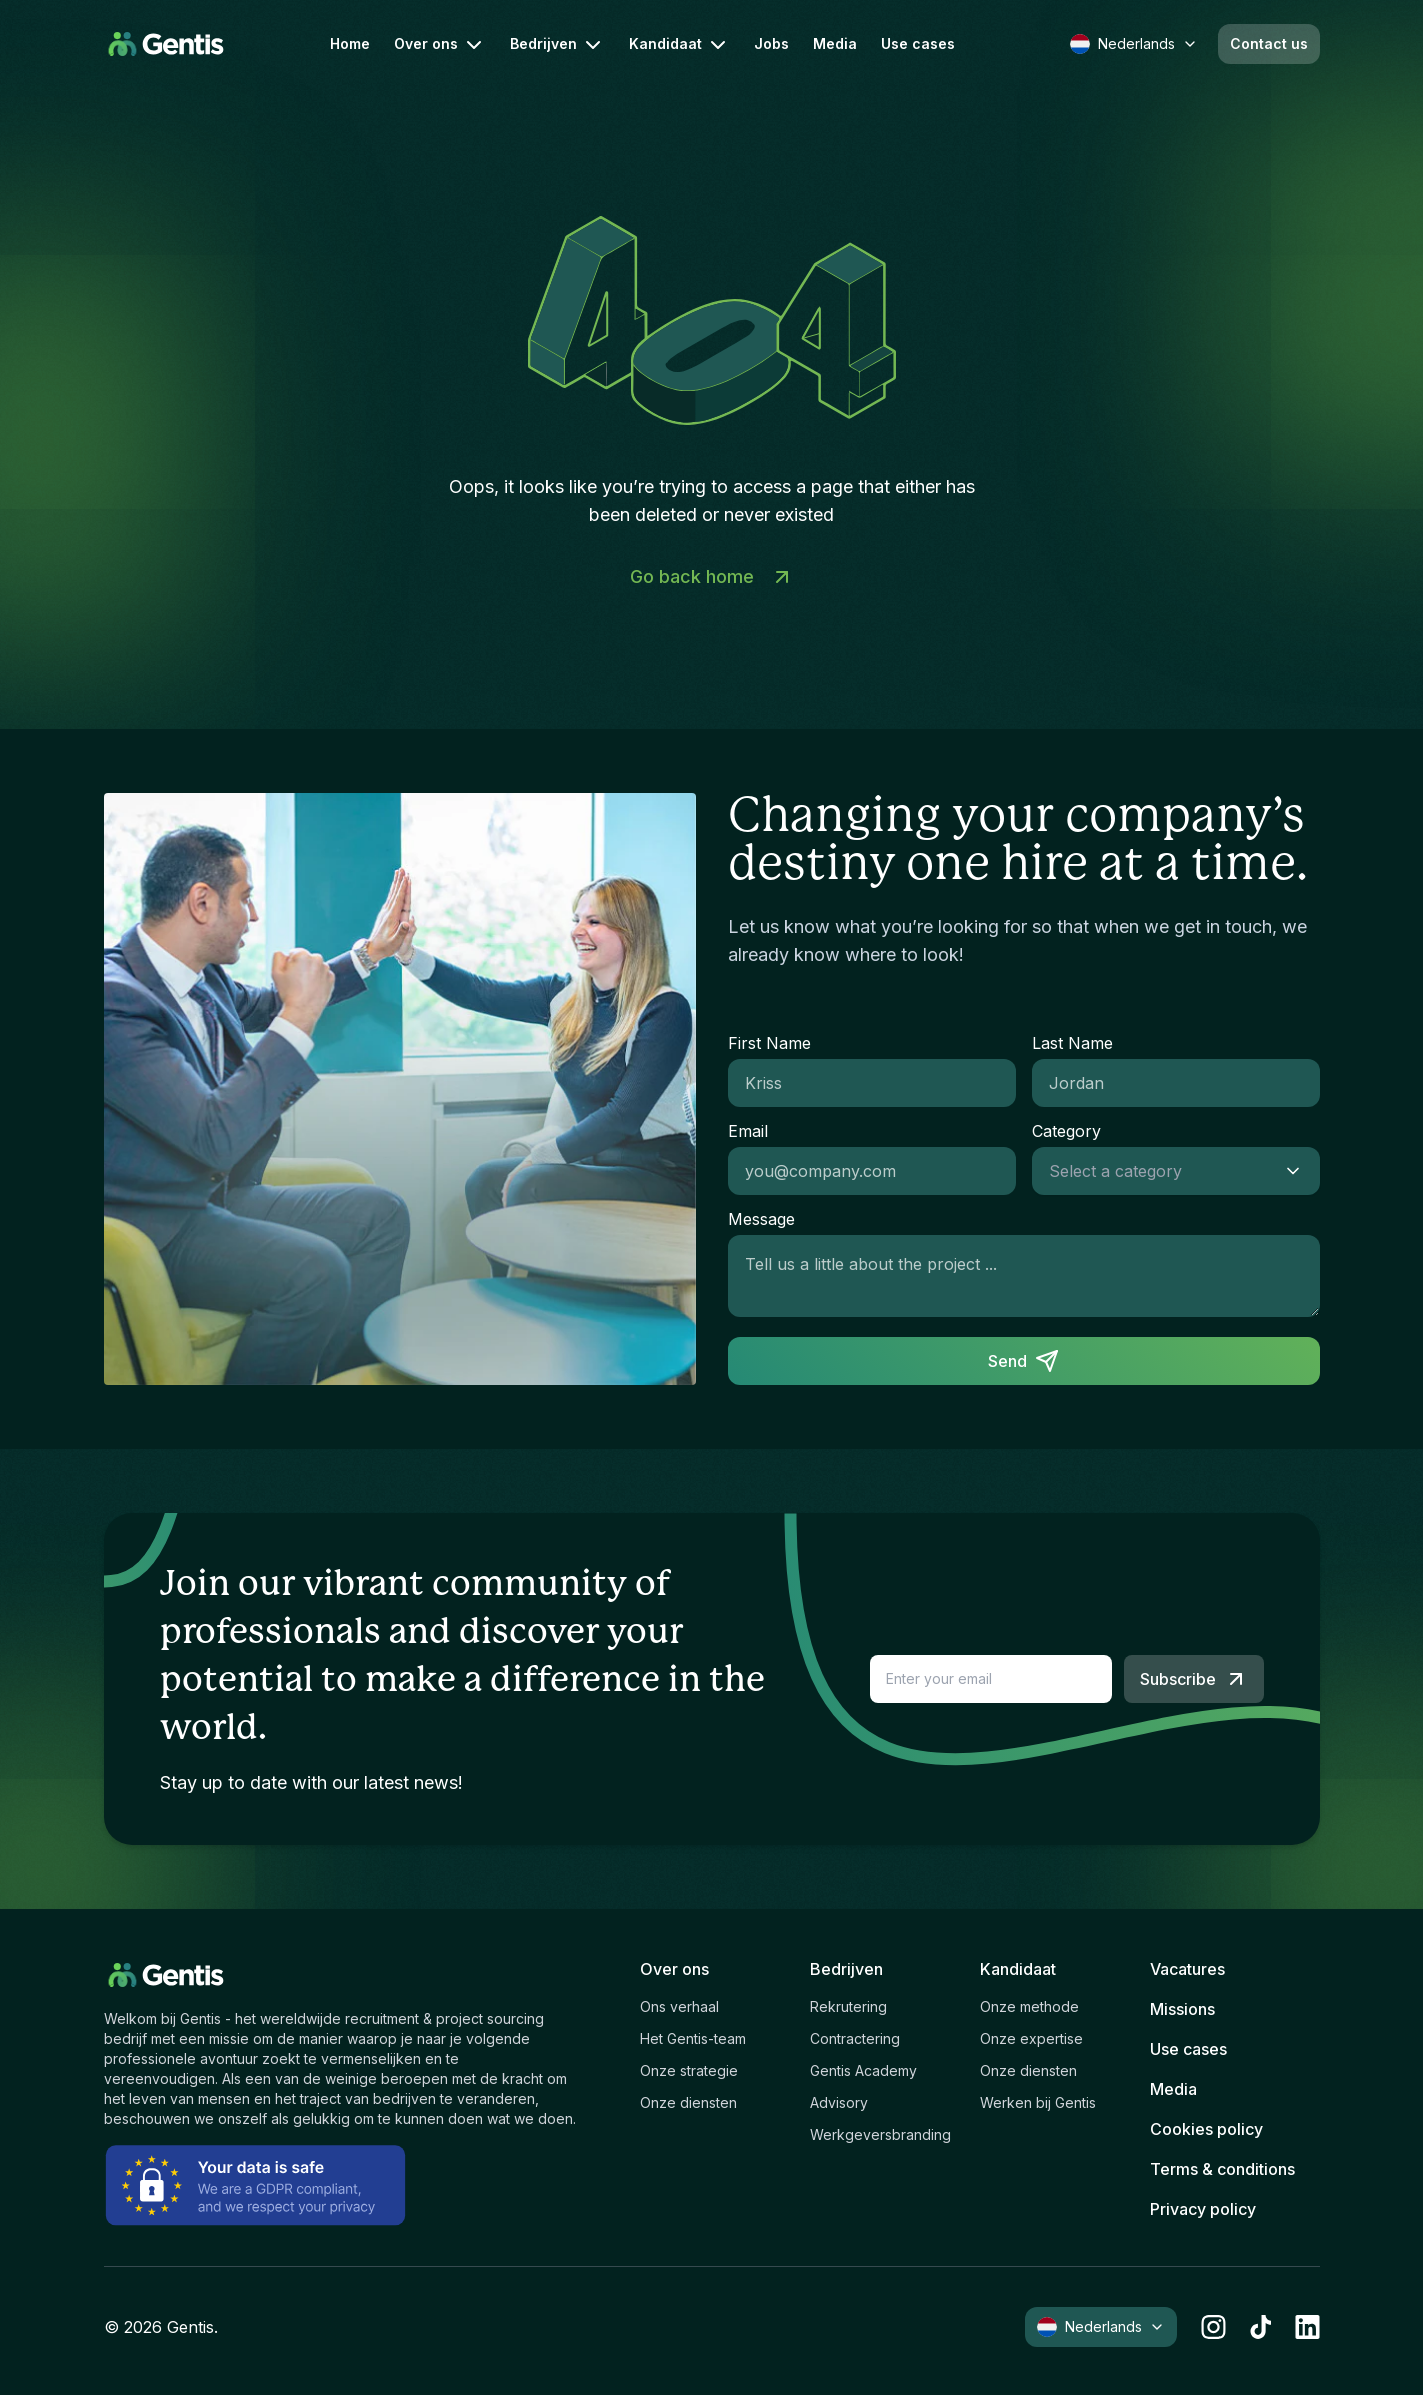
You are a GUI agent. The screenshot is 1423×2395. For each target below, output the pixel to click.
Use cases (918, 44)
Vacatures (1187, 1969)
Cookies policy (1206, 2129)
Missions (1182, 2009)
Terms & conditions (1222, 2169)
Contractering (855, 2038)
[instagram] (1213, 2327)
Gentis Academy (863, 2070)
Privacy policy (1203, 2209)
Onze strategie (689, 2070)
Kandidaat (679, 45)
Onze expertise (1031, 2038)
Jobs (771, 44)
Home (350, 44)
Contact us (1269, 43)
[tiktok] (1260, 2327)
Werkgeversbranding (880, 2134)
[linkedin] (1307, 2327)
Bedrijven (557, 45)
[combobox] (1156, 1171)
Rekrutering (848, 2006)
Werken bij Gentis (1038, 2102)
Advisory (839, 2102)
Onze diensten (688, 2102)
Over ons (440, 45)
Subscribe (1194, 1679)
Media (835, 44)
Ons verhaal (679, 2006)
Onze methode (1029, 2006)
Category (1066, 1131)
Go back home (712, 577)
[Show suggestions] (1299, 1171)
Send (1023, 1361)
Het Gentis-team (693, 2038)
